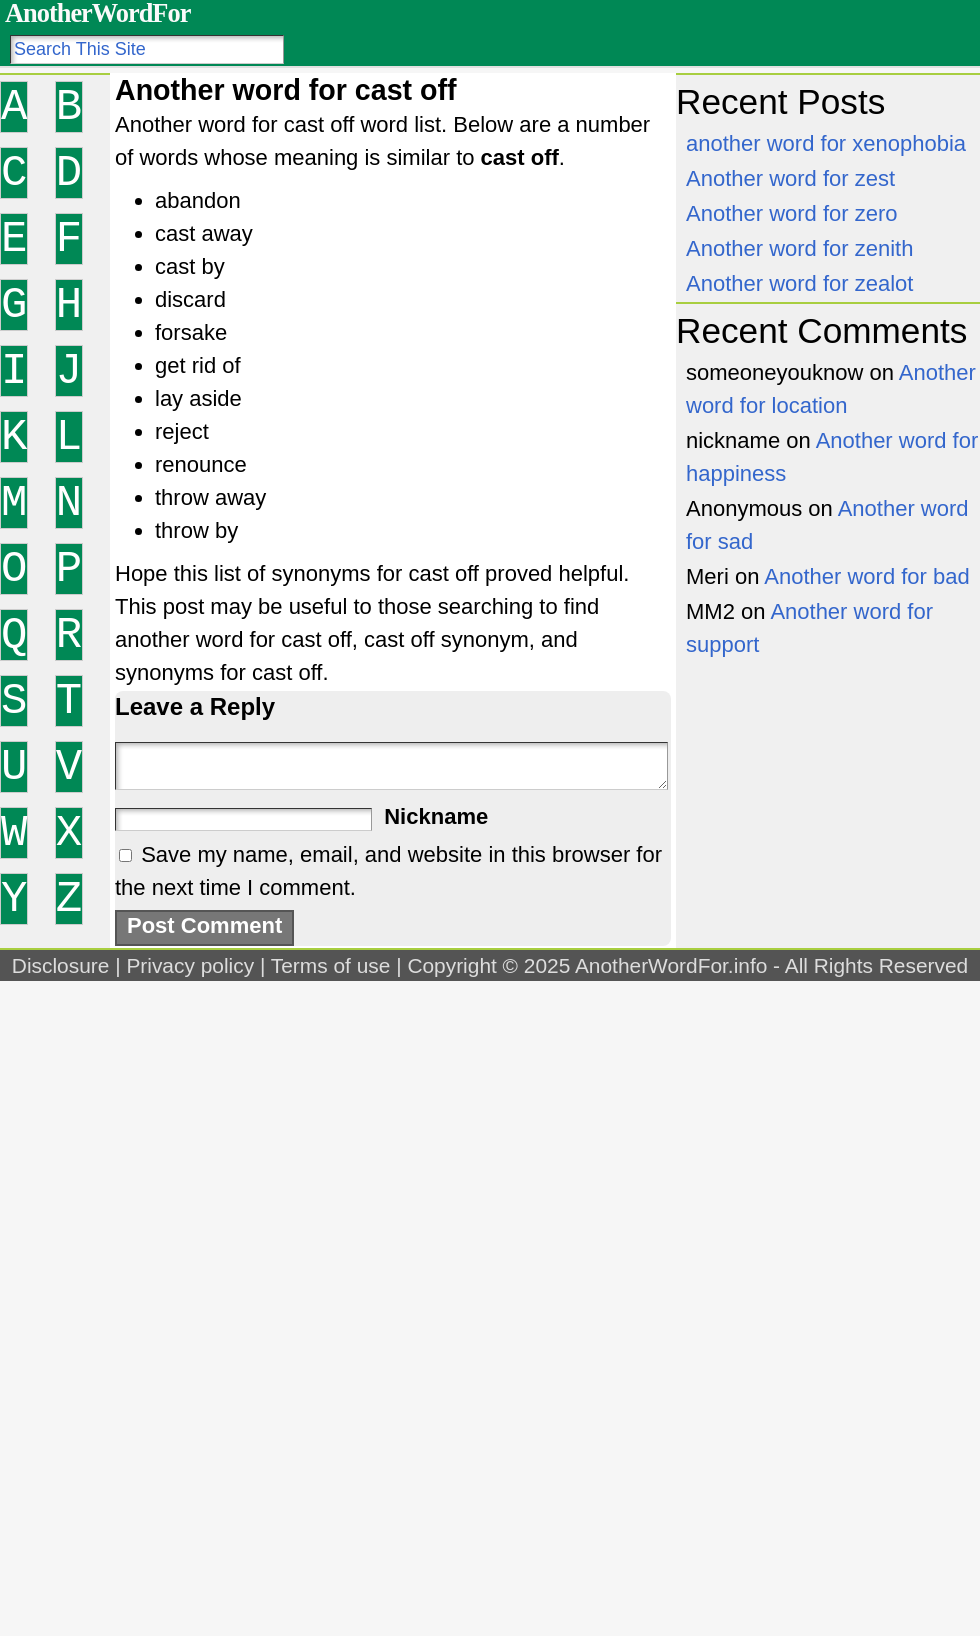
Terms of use (331, 965)
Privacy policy (190, 965)
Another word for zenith (799, 248)
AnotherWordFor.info (671, 965)
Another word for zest (790, 178)
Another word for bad (866, 576)
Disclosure (61, 965)
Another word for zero (792, 213)
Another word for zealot (799, 283)
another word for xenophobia (826, 143)
